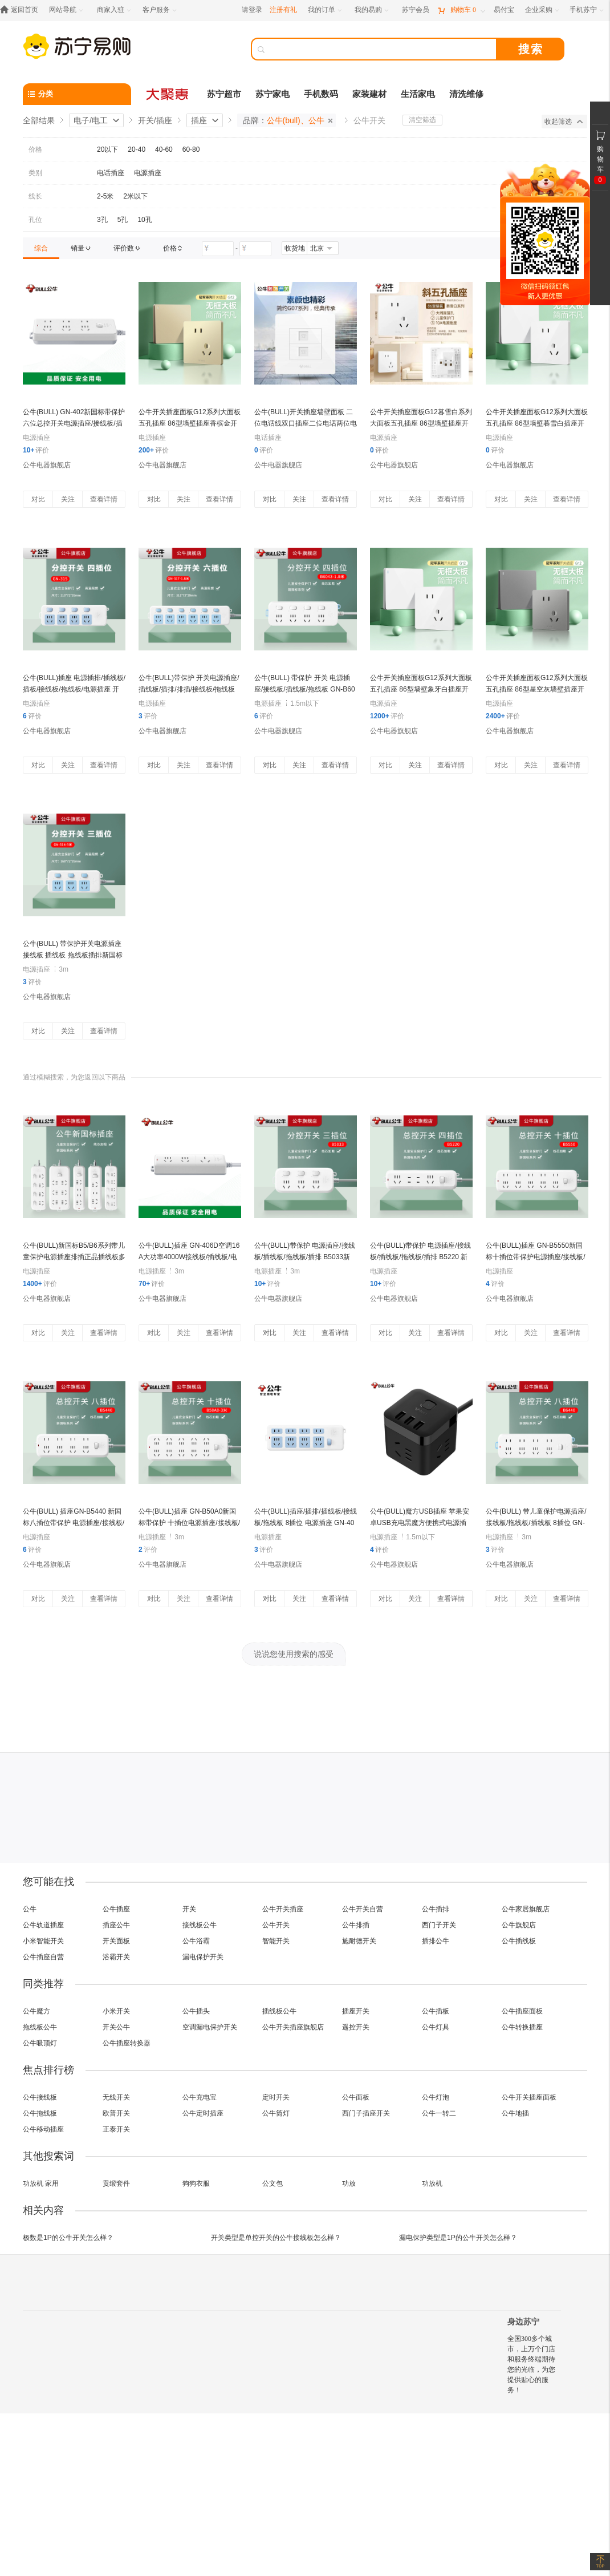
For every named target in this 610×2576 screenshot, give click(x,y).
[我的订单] (325, 10)
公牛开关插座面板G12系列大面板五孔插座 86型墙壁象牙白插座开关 (421, 689)
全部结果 (39, 120)
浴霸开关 (116, 1957)
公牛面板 (355, 2097)
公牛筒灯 (276, 2113)
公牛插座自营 (43, 1957)
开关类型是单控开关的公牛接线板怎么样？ (276, 2238)
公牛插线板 (519, 1941)
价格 (35, 149)
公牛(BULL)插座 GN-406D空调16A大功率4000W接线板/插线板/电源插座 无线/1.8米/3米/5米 (189, 1257)
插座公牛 (116, 1925)
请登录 (252, 10)
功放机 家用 (41, 2183)
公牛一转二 (439, 2113)
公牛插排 (435, 1909)
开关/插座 (155, 120)
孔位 (35, 220)
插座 (199, 120)
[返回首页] (22, 10)
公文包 (272, 2183)
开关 (189, 1909)
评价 (36, 450)
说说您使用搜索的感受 (294, 1654)
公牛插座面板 (522, 2011)
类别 (35, 173)
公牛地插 (515, 2113)
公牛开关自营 (362, 1909)
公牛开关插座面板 (529, 2097)
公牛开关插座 (282, 1909)
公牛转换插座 (522, 2027)
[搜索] (382, 49)
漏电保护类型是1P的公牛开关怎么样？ (458, 2238)
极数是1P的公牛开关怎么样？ (68, 2238)
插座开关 (355, 2011)
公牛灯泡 (435, 2097)
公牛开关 (276, 1925)
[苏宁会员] (415, 10)
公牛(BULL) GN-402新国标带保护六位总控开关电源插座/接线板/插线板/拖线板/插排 (74, 423)
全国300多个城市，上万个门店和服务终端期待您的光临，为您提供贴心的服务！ (531, 2364)
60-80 (191, 149)
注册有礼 (283, 10)
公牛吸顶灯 (40, 2043)
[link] (41, 248)
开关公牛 (116, 2027)
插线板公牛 (279, 2011)
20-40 (136, 149)
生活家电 (418, 94)
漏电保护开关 (202, 1957)
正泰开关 (116, 2129)
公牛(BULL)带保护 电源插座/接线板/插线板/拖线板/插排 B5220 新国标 (420, 1257)
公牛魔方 (36, 2011)
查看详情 (103, 499)
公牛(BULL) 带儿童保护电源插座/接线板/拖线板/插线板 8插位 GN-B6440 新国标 (536, 1522)
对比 (38, 499)
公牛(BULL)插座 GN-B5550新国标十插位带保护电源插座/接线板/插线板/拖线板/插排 (535, 1257)
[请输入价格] (218, 248)
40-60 (164, 149)
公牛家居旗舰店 (526, 1909)
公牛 (29, 1909)
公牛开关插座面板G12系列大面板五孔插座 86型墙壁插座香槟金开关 (190, 423)
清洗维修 (466, 94)
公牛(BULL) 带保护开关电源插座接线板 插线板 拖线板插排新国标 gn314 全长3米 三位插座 (73, 955)
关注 (68, 499)
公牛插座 (116, 1909)
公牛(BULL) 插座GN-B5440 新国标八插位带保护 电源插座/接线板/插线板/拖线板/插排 (73, 1522)
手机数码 (321, 94)
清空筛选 (422, 120)
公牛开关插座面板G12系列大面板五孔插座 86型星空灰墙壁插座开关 (537, 689)
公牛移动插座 (43, 2129)
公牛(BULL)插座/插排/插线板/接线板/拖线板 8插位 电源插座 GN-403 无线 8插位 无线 (305, 1522)
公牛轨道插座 (43, 1925)
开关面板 (116, 1941)
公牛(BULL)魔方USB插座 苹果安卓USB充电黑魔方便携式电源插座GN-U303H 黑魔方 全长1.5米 (419, 1522)
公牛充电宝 (199, 2097)
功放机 (432, 2183)
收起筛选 (563, 122)
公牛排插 (355, 1925)
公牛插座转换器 (127, 2043)
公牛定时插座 (202, 2113)
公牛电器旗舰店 (47, 465)
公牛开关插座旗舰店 (293, 2027)
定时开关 (276, 2097)
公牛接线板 (40, 2097)
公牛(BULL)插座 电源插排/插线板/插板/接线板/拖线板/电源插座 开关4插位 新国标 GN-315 (74, 689)
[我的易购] (372, 10)
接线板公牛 (199, 1925)
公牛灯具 (435, 2027)
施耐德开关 (359, 1941)
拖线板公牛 (40, 2027)
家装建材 (369, 94)
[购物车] (461, 10)
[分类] (77, 94)
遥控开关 (355, 2027)
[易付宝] (504, 10)
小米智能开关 (43, 1941)
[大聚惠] (168, 94)
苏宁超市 (224, 94)
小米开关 (116, 2011)
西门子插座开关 (366, 2113)
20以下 (107, 149)
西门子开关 (439, 1925)
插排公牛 (435, 1941)
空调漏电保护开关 (209, 2027)
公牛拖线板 (40, 2113)
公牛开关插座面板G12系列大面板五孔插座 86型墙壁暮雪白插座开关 (537, 423)
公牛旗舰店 (519, 1925)
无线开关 (116, 2097)
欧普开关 (116, 2113)
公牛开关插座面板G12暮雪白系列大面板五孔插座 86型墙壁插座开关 (421, 423)
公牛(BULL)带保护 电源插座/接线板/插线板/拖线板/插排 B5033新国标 (304, 1257)
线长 (35, 196)
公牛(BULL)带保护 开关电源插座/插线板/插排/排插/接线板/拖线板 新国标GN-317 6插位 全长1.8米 (189, 689)
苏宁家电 (272, 94)
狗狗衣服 (196, 2183)
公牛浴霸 (196, 1941)
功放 (349, 2183)
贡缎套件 (116, 2183)
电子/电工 (91, 120)
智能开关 (276, 1941)
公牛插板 (435, 2011)
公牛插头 (196, 2011)
